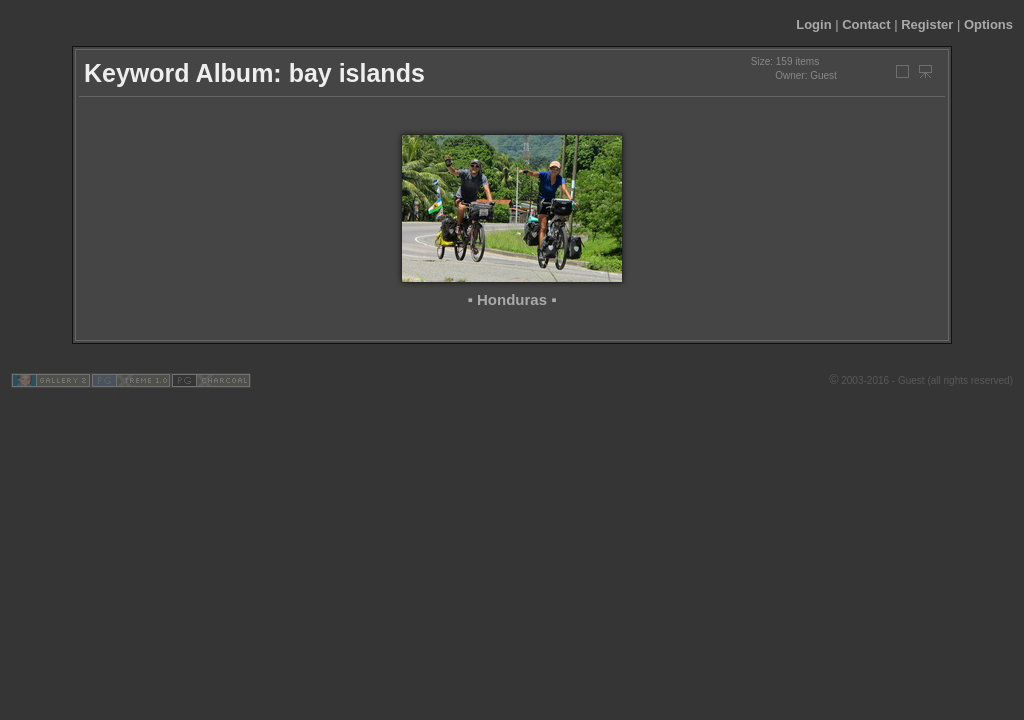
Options (988, 24)
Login (813, 24)
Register (927, 24)
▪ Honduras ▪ (512, 299)
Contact (866, 24)
